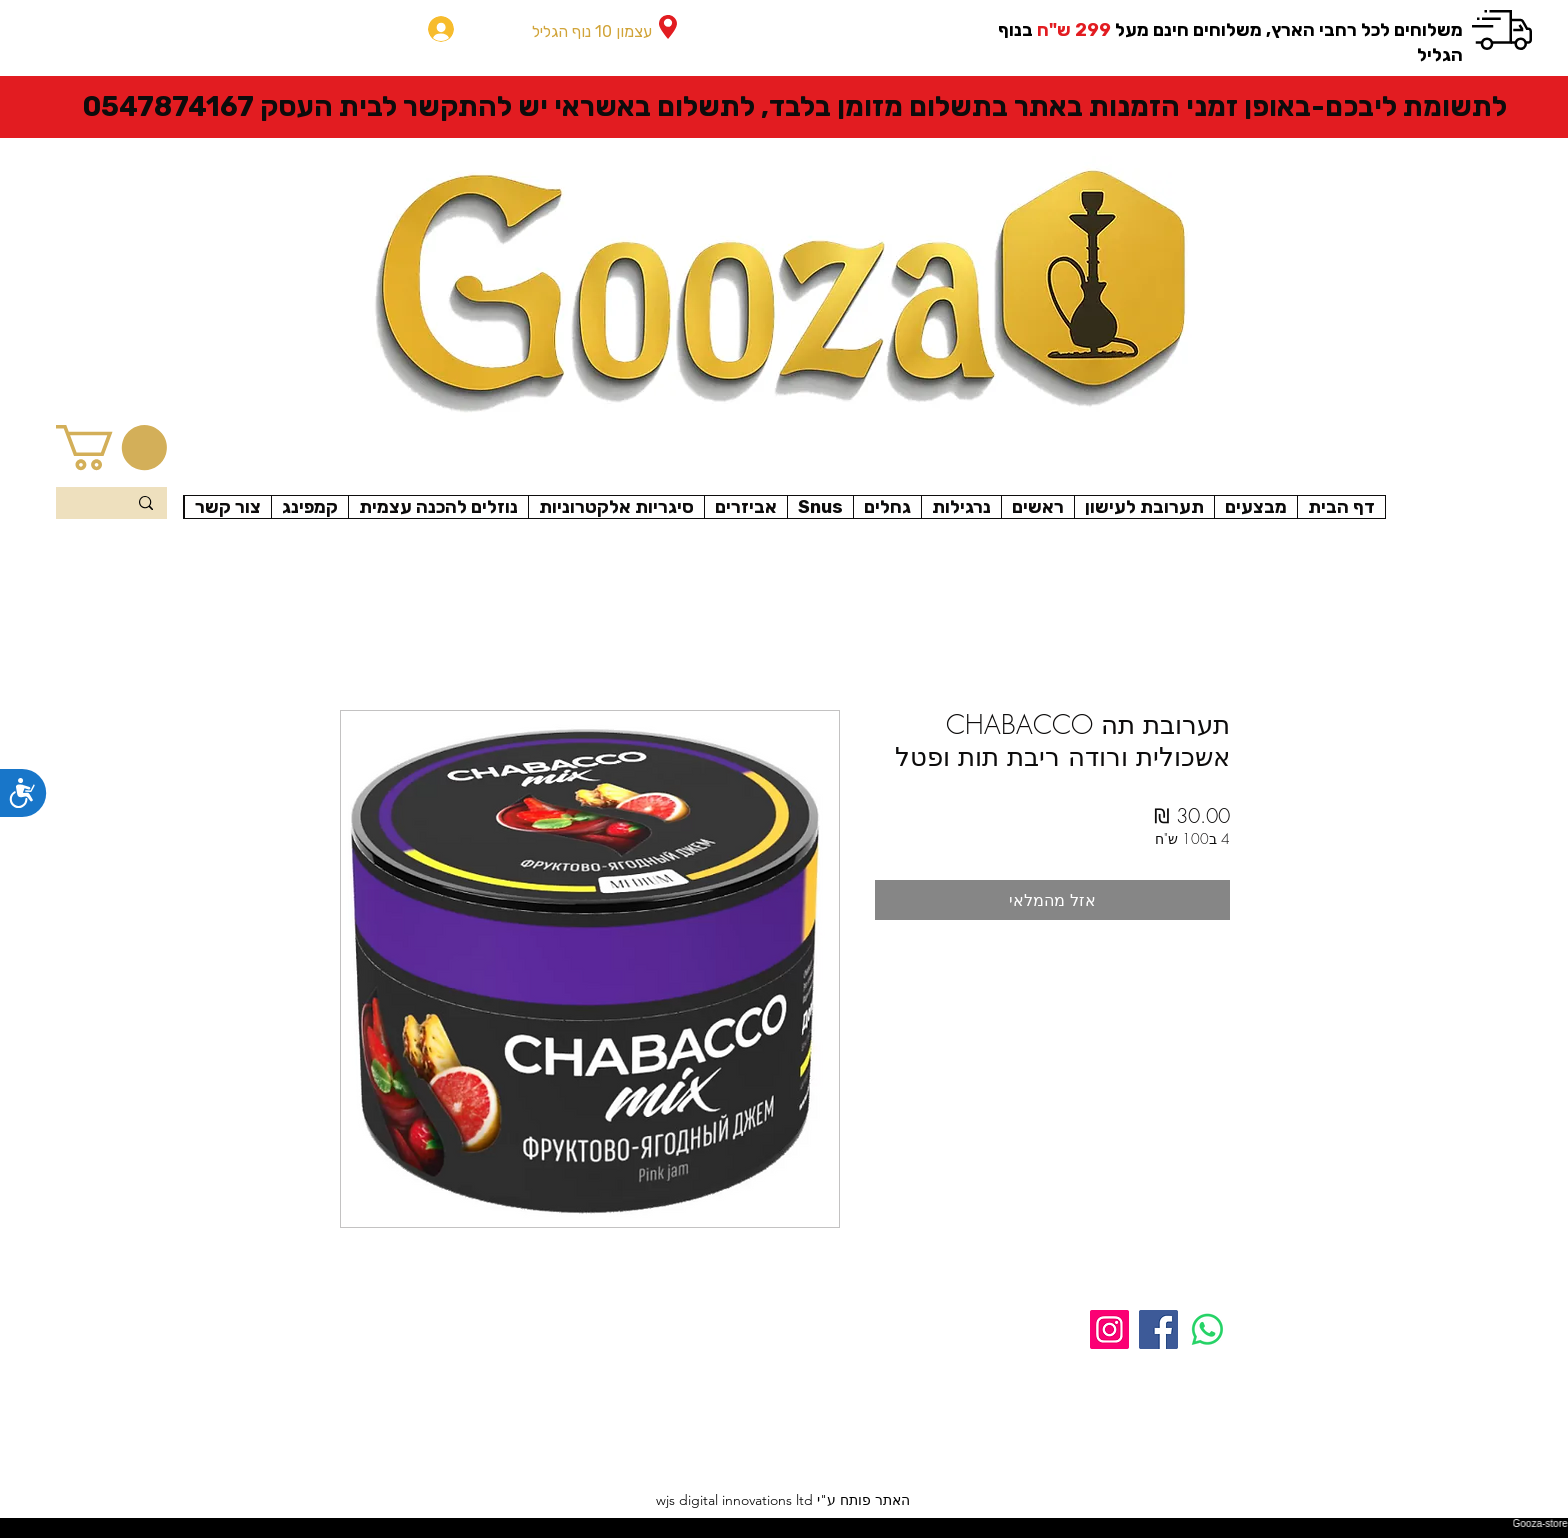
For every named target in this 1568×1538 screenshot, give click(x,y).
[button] (111, 447)
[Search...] (112, 504)
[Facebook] (1158, 1329)
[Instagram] (1109, 1329)
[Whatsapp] (1207, 1329)
